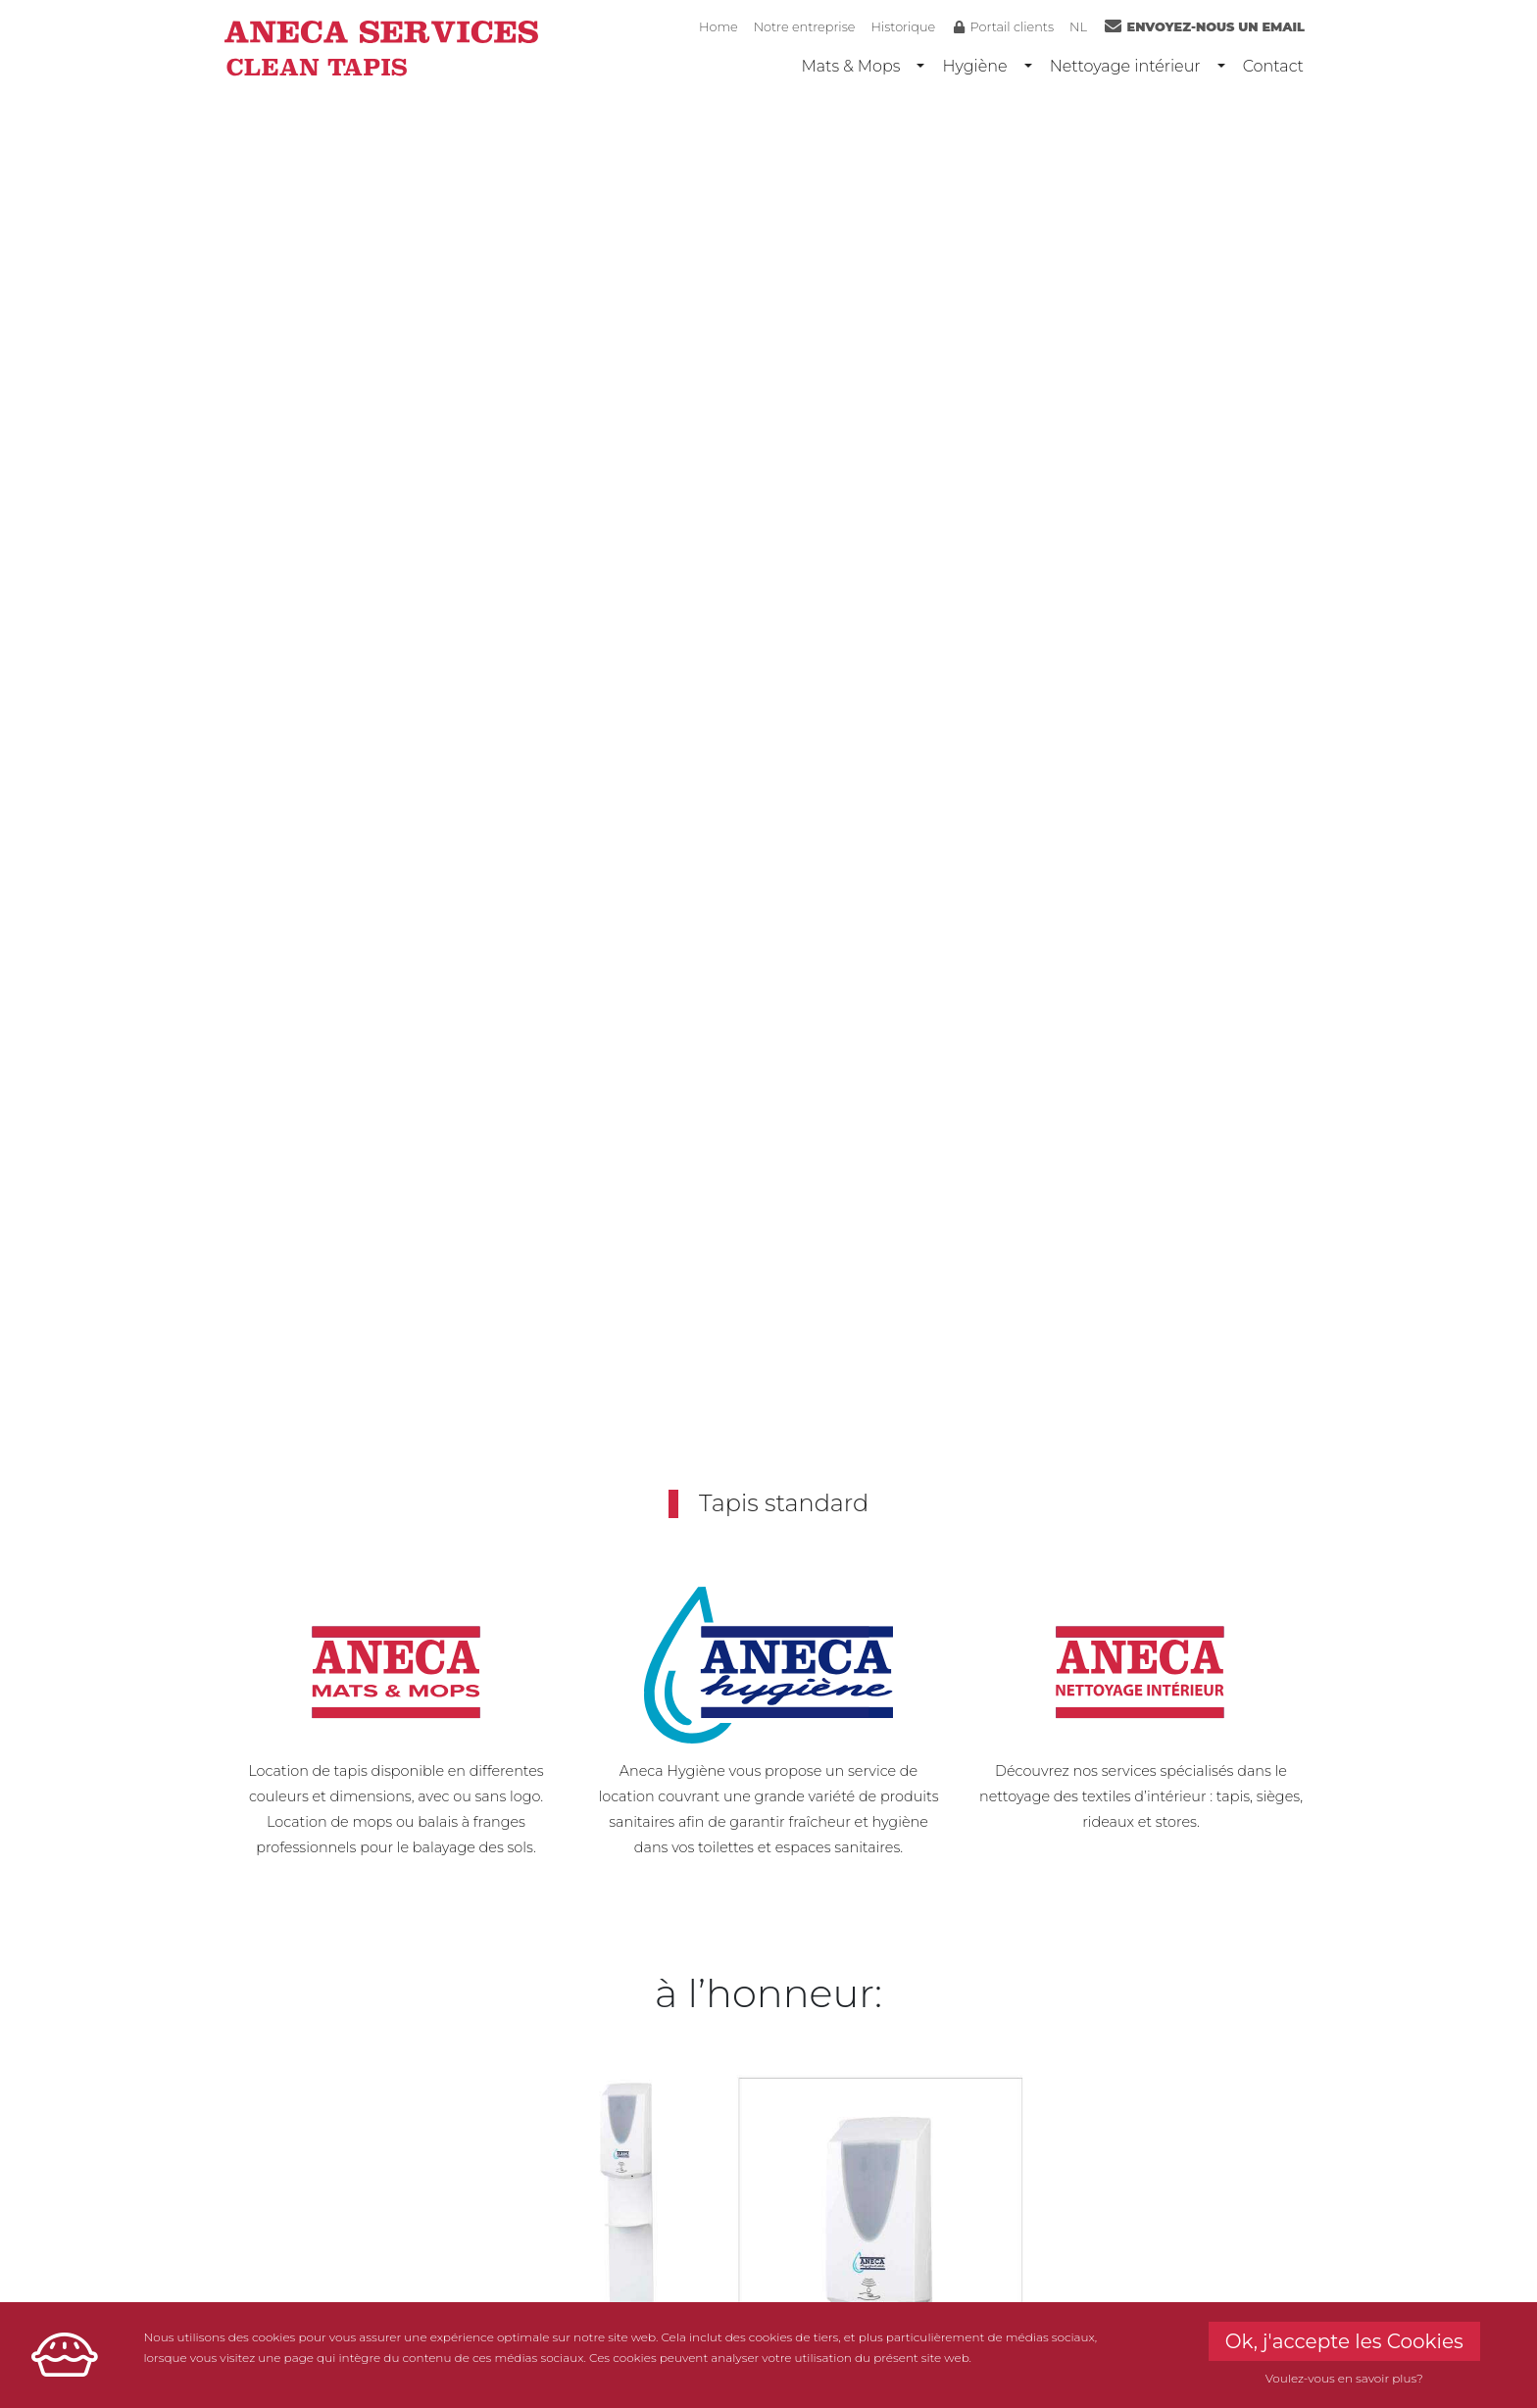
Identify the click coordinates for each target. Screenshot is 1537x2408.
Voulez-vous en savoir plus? (1344, 2378)
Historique (902, 27)
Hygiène (974, 66)
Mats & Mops (850, 66)
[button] (115, 817)
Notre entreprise (805, 27)
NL (1078, 27)
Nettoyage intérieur (1125, 66)
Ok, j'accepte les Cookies (1344, 2341)
